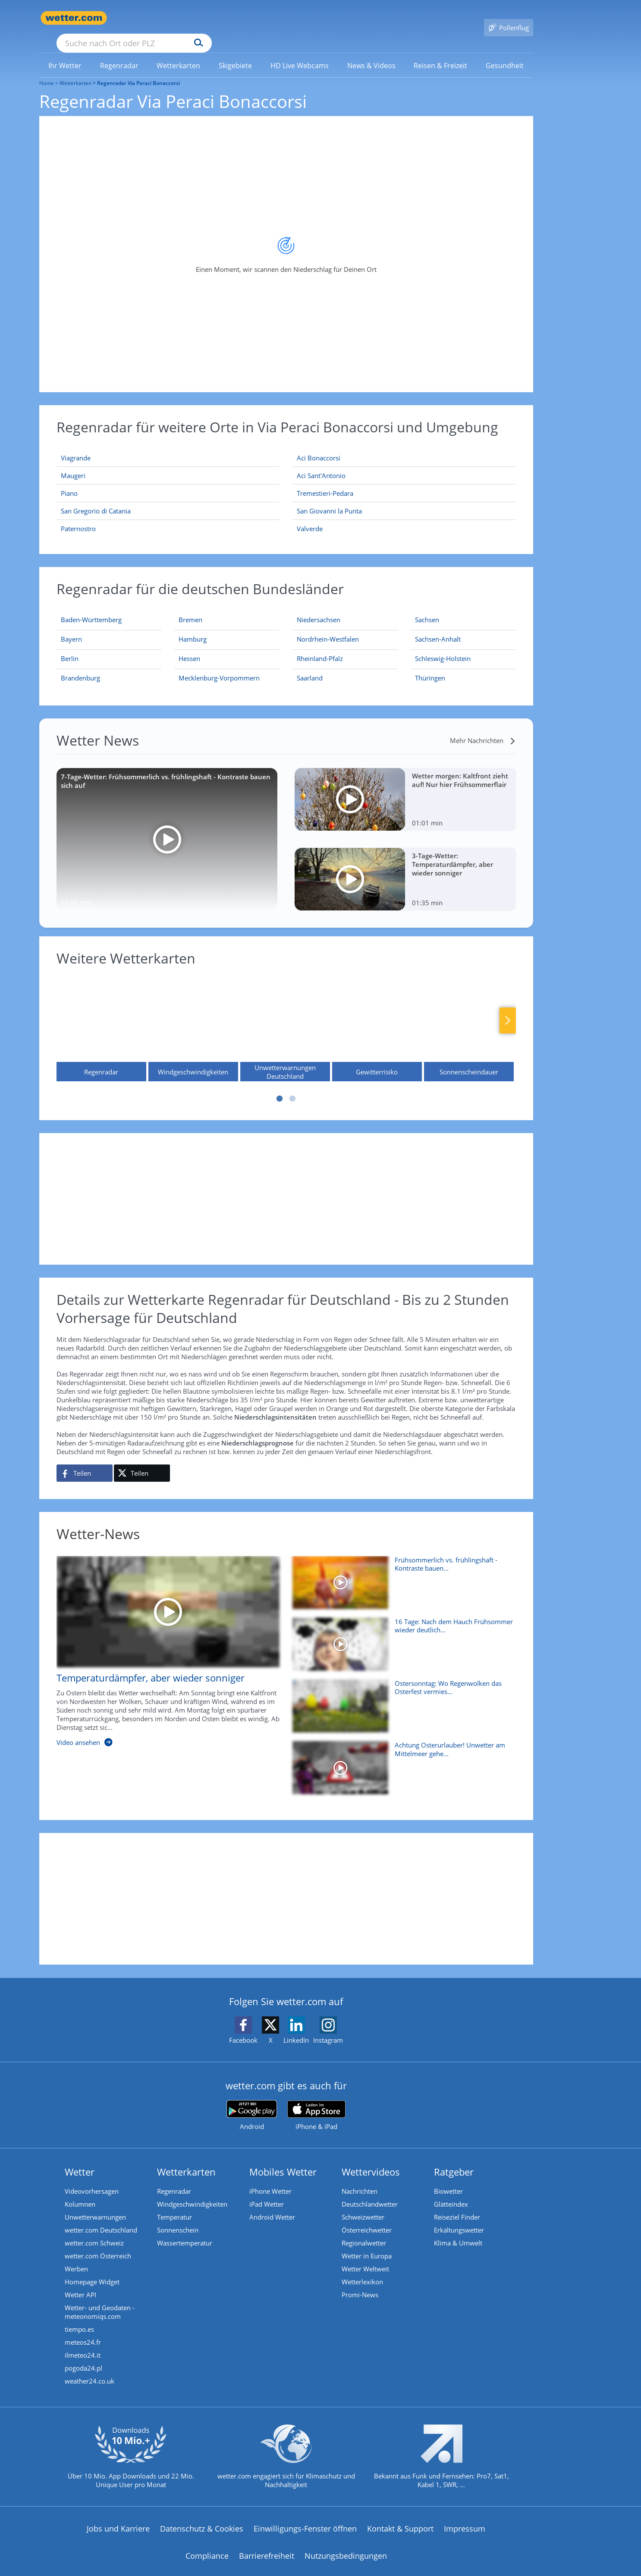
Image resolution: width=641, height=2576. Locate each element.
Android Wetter (272, 2204)
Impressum (464, 2516)
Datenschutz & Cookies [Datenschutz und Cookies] (201, 2516)
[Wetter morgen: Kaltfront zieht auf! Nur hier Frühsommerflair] (405, 787)
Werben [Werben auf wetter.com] (76, 2256)
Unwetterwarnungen (95, 2204)
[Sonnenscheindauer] (469, 1016)
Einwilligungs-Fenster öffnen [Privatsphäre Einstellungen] (305, 2516)
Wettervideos (371, 2159)
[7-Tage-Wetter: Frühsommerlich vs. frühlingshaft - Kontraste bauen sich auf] (167, 827)
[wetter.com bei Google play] (251, 2103)
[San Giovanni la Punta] (404, 498)
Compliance (207, 2543)
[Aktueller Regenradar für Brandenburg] (80, 667)
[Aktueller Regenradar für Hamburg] (193, 628)
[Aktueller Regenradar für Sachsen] (427, 609)
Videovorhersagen (92, 2178)
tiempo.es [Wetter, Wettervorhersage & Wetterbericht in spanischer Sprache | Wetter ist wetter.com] (79, 2316)
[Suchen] (265, 18)
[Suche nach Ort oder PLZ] (199, 18)
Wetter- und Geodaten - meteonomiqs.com (100, 2299)
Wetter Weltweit (365, 2256)
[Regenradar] (101, 1016)
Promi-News (360, 2282)
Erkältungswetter (459, 2217)
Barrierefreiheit (266, 2543)
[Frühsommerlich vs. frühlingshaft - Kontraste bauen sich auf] (401, 1574)
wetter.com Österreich (98, 2243)
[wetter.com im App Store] (316, 2103)
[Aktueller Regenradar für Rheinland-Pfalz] (320, 647)
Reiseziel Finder (457, 2204)
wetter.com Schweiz (94, 2230)
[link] (65, 53)
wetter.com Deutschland (101, 2217)
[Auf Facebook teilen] (85, 1460)
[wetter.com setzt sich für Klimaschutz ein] (286, 2451)
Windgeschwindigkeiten (192, 2191)
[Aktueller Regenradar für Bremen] (190, 609)
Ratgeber (454, 2159)
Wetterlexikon (362, 2269)
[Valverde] (404, 516)
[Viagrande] (168, 445)
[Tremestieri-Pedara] (404, 481)
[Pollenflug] (508, 18)
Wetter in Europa (367, 2243)
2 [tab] (292, 1086)
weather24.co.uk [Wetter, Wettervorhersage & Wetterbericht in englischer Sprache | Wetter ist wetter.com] (89, 2368)
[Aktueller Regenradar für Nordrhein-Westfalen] (328, 628)
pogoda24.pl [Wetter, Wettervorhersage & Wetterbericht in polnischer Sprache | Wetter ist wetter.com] (83, 2355)
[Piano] (168, 481)
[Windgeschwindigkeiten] (193, 1016)
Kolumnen (80, 2191)
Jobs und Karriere (118, 2516)
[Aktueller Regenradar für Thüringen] (430, 667)
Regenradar (174, 2178)
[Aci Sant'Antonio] (404, 463)
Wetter (79, 2159)
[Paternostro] (168, 516)
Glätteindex (451, 2191)
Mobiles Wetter (283, 2159)
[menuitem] (65, 53)
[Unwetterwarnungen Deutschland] (285, 1016)
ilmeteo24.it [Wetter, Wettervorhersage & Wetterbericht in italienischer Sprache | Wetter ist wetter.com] (83, 2342)
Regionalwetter (364, 2230)
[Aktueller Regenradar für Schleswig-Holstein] (443, 647)
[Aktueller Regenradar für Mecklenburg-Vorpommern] (219, 667)
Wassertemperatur (184, 2230)
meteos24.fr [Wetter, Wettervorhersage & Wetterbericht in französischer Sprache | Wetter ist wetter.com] (83, 2329)
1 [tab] (279, 1086)
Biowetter (448, 2178)
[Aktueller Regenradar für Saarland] (310, 667)
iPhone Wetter (270, 2178)
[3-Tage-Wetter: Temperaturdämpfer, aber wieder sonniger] (405, 866)
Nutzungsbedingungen (346, 2543)
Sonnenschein (177, 2217)
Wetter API (80, 2282)
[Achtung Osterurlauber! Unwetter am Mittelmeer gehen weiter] (401, 1759)
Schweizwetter (363, 2204)
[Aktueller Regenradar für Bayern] (71, 628)
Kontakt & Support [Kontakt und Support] (400, 2516)
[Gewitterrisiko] (377, 1016)
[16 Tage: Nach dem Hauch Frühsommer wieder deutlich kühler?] (401, 1636)
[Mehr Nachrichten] (483, 728)
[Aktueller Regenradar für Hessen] (189, 647)
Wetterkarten (75, 70)
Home (46, 70)
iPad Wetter (266, 2191)
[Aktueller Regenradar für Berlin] (70, 647)
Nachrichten (359, 2178)
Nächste (508, 1008)
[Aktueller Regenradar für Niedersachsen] (318, 609)
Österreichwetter (367, 2217)
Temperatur (174, 2204)
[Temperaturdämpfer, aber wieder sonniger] (162, 1643)
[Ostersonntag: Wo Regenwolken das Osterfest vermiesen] (401, 1698)
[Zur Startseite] (73, 17)
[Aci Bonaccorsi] (404, 445)
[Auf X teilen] (142, 1460)
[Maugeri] (168, 463)
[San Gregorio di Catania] (168, 498)
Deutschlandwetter (370, 2191)
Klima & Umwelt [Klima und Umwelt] (458, 2230)
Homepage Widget (92, 2269)
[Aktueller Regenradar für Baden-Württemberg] (91, 609)
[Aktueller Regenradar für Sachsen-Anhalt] (438, 628)
